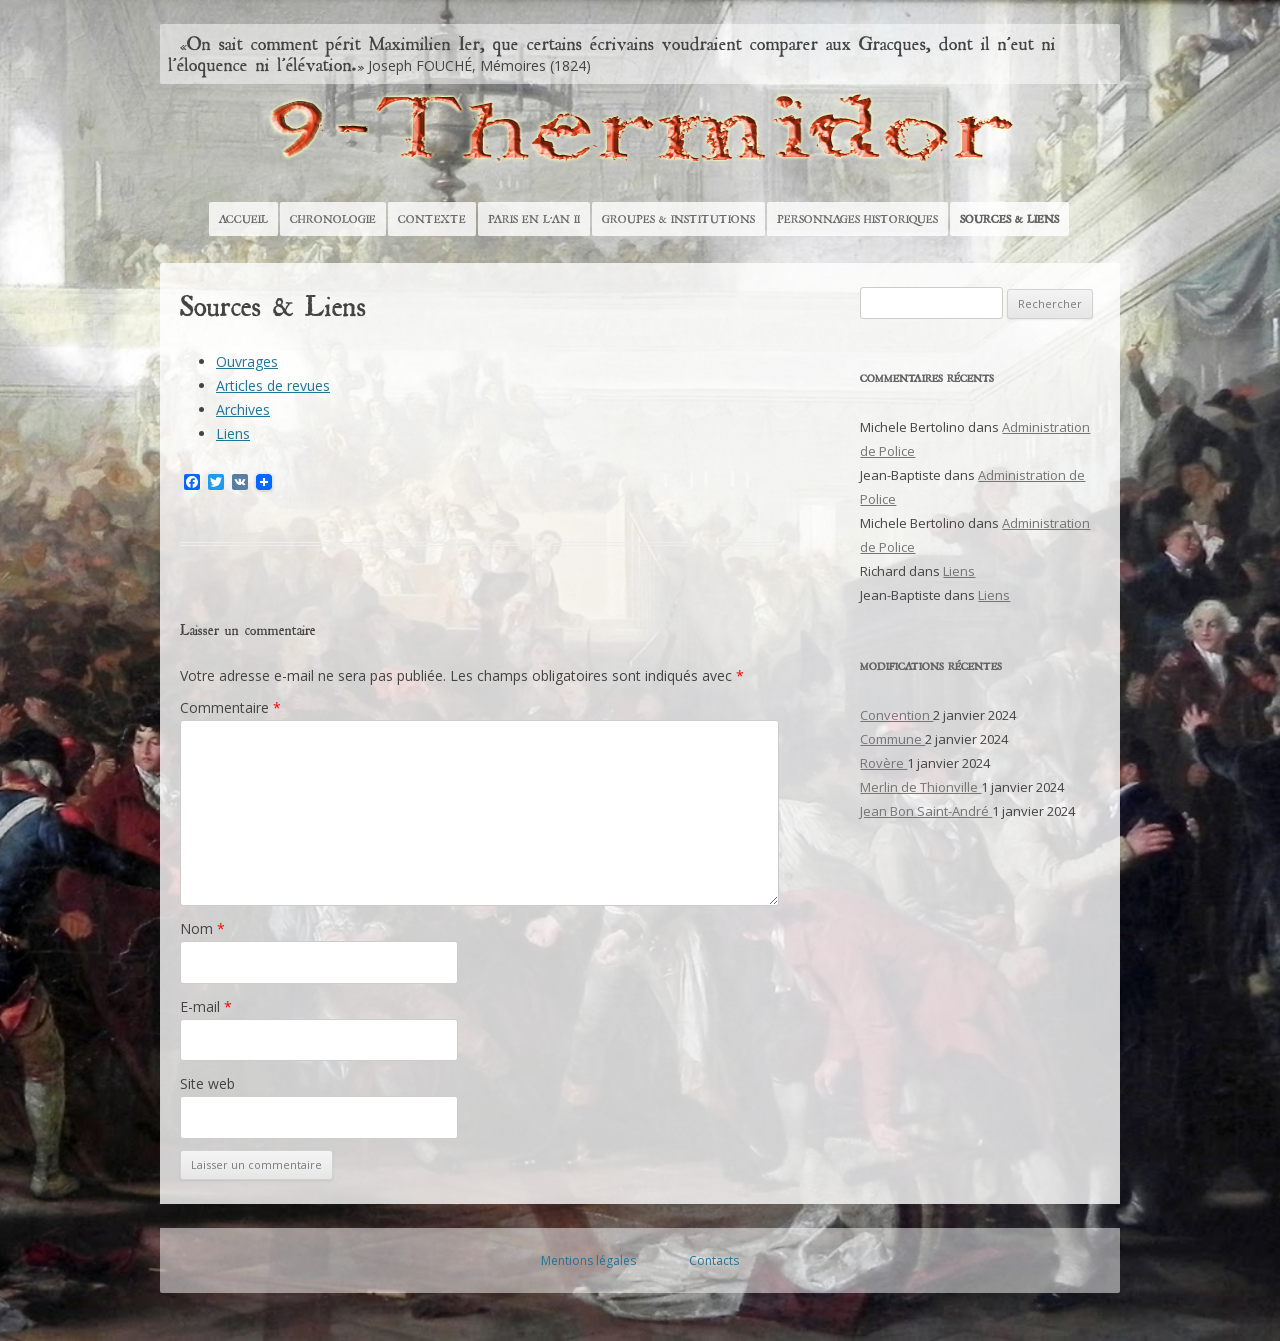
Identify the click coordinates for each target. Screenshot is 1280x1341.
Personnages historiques (857, 219)
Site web (207, 1083)
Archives (243, 409)
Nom (202, 928)
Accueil (243, 219)
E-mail (206, 1006)
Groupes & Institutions (678, 219)
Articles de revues (273, 385)
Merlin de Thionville (920, 787)
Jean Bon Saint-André (926, 811)
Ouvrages (247, 361)
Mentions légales (588, 1260)
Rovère (883, 763)
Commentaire (230, 707)
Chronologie (333, 219)
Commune (892, 739)
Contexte (432, 219)
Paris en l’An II (534, 219)
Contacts (714, 1260)
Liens (233, 433)
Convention (896, 715)
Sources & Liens (1009, 219)
